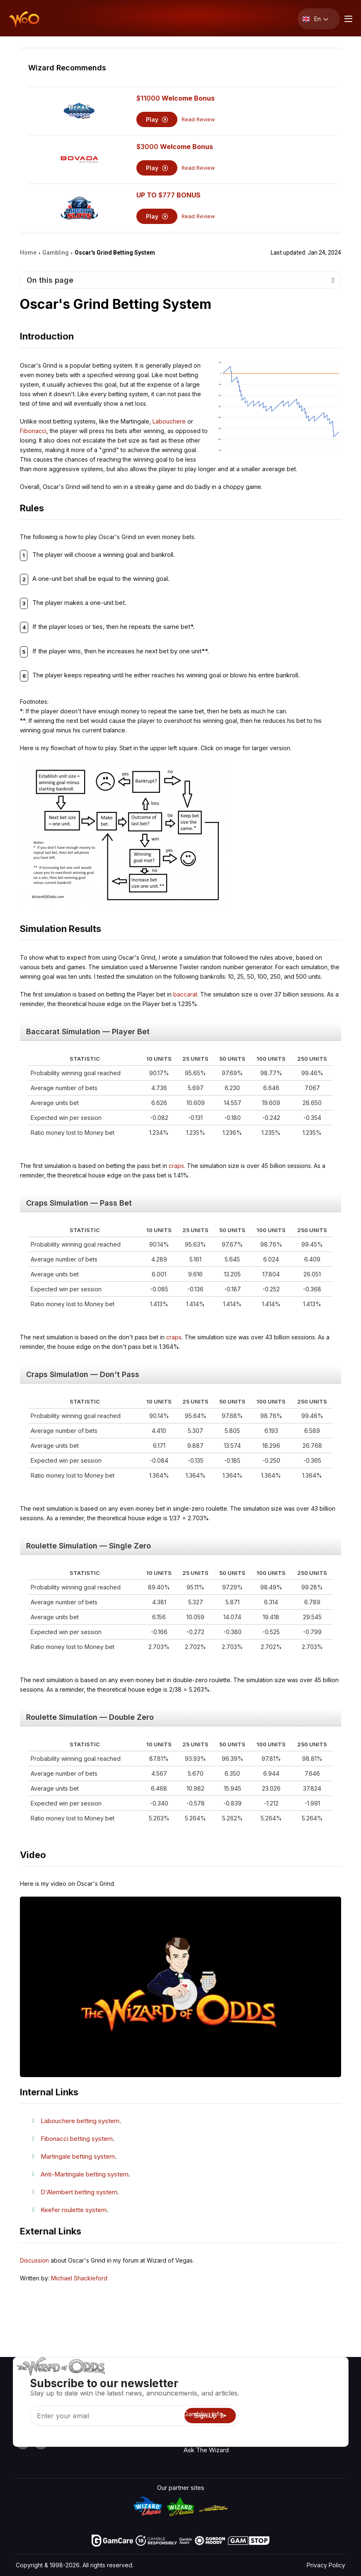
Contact (281, 2392)
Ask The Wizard (206, 2450)
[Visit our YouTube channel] (23, 2442)
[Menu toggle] (347, 18)
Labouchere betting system (80, 2121)
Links (277, 2404)
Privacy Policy (326, 2565)
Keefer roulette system (74, 2210)
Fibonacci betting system (77, 2139)
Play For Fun (201, 2426)
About (278, 2380)
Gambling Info (203, 2414)
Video (322, 2392)
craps (176, 1165)
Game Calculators (209, 2402)
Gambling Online (206, 2438)
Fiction (323, 2428)
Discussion (34, 2260)
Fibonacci (33, 430)
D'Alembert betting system (79, 2192)
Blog (320, 2404)
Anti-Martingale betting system (84, 2174)
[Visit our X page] (41, 2442)
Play (157, 119)
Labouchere (169, 421)
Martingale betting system (78, 2156)
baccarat (185, 994)
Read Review (198, 119)
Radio (322, 2380)
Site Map (326, 2416)
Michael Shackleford (79, 2278)
